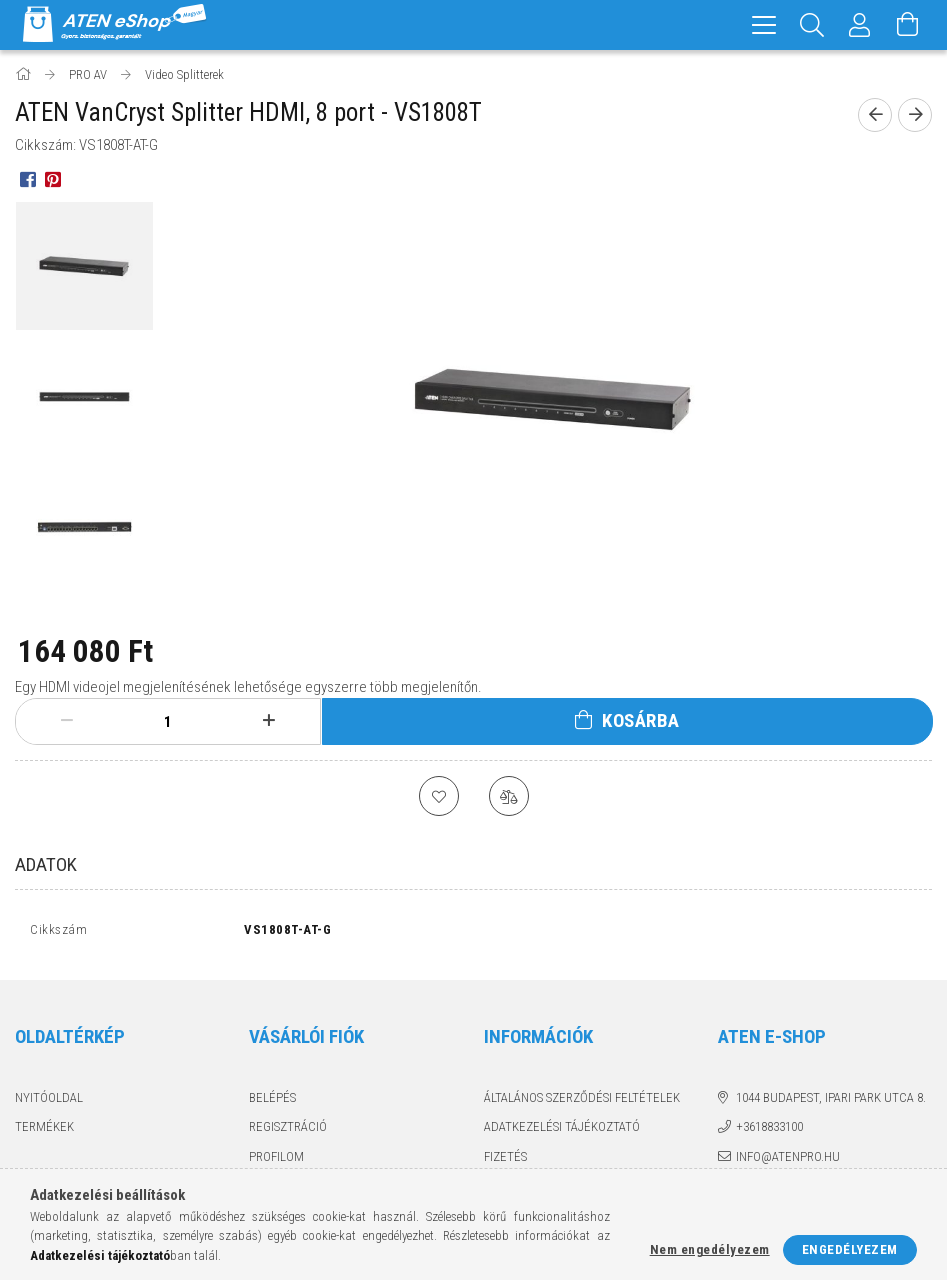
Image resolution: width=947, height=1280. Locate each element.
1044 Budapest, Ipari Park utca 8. (831, 1102)
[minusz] (66, 721)
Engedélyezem (850, 1249)
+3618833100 (769, 1131)
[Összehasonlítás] (509, 796)
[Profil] (860, 25)
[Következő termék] (915, 115)
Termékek (44, 1131)
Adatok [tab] (46, 864)
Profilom (276, 1161)
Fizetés (505, 1161)
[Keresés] (812, 25)
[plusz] (268, 721)
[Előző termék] (875, 115)
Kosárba (641, 720)
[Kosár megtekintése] (908, 25)
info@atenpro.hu (788, 1161)
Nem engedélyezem (710, 1249)
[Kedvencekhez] (439, 796)
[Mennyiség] (168, 722)
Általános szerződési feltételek (582, 1102)
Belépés (272, 1102)
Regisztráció (288, 1131)
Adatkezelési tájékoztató (562, 1131)
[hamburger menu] (764, 25)
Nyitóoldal (49, 1102)
